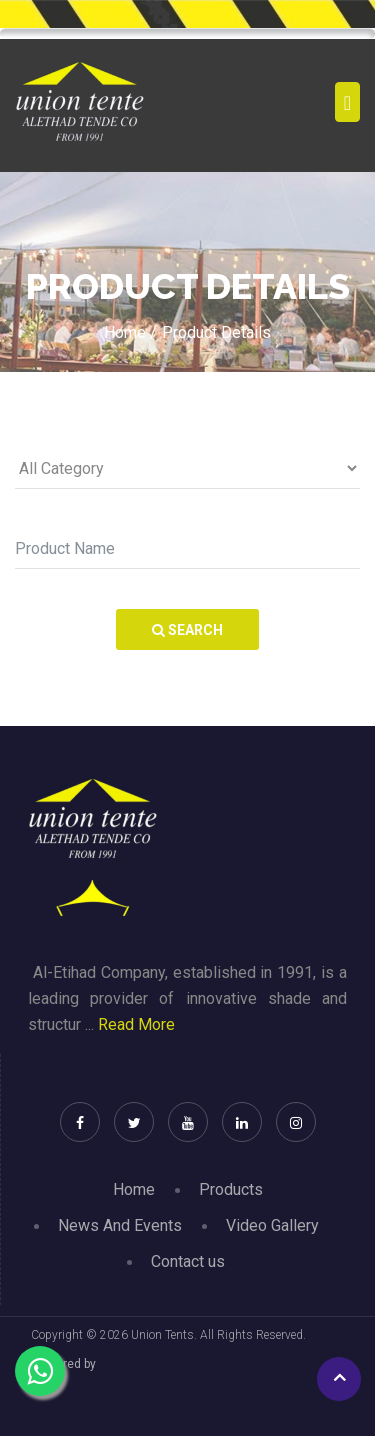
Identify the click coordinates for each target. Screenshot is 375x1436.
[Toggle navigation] (347, 102)
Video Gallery (272, 1225)
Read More (136, 1024)
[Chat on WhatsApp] (40, 1371)
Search (187, 630)
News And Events (120, 1225)
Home (134, 1189)
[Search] (187, 549)
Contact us (188, 1261)
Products (231, 1189)
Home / (130, 332)
